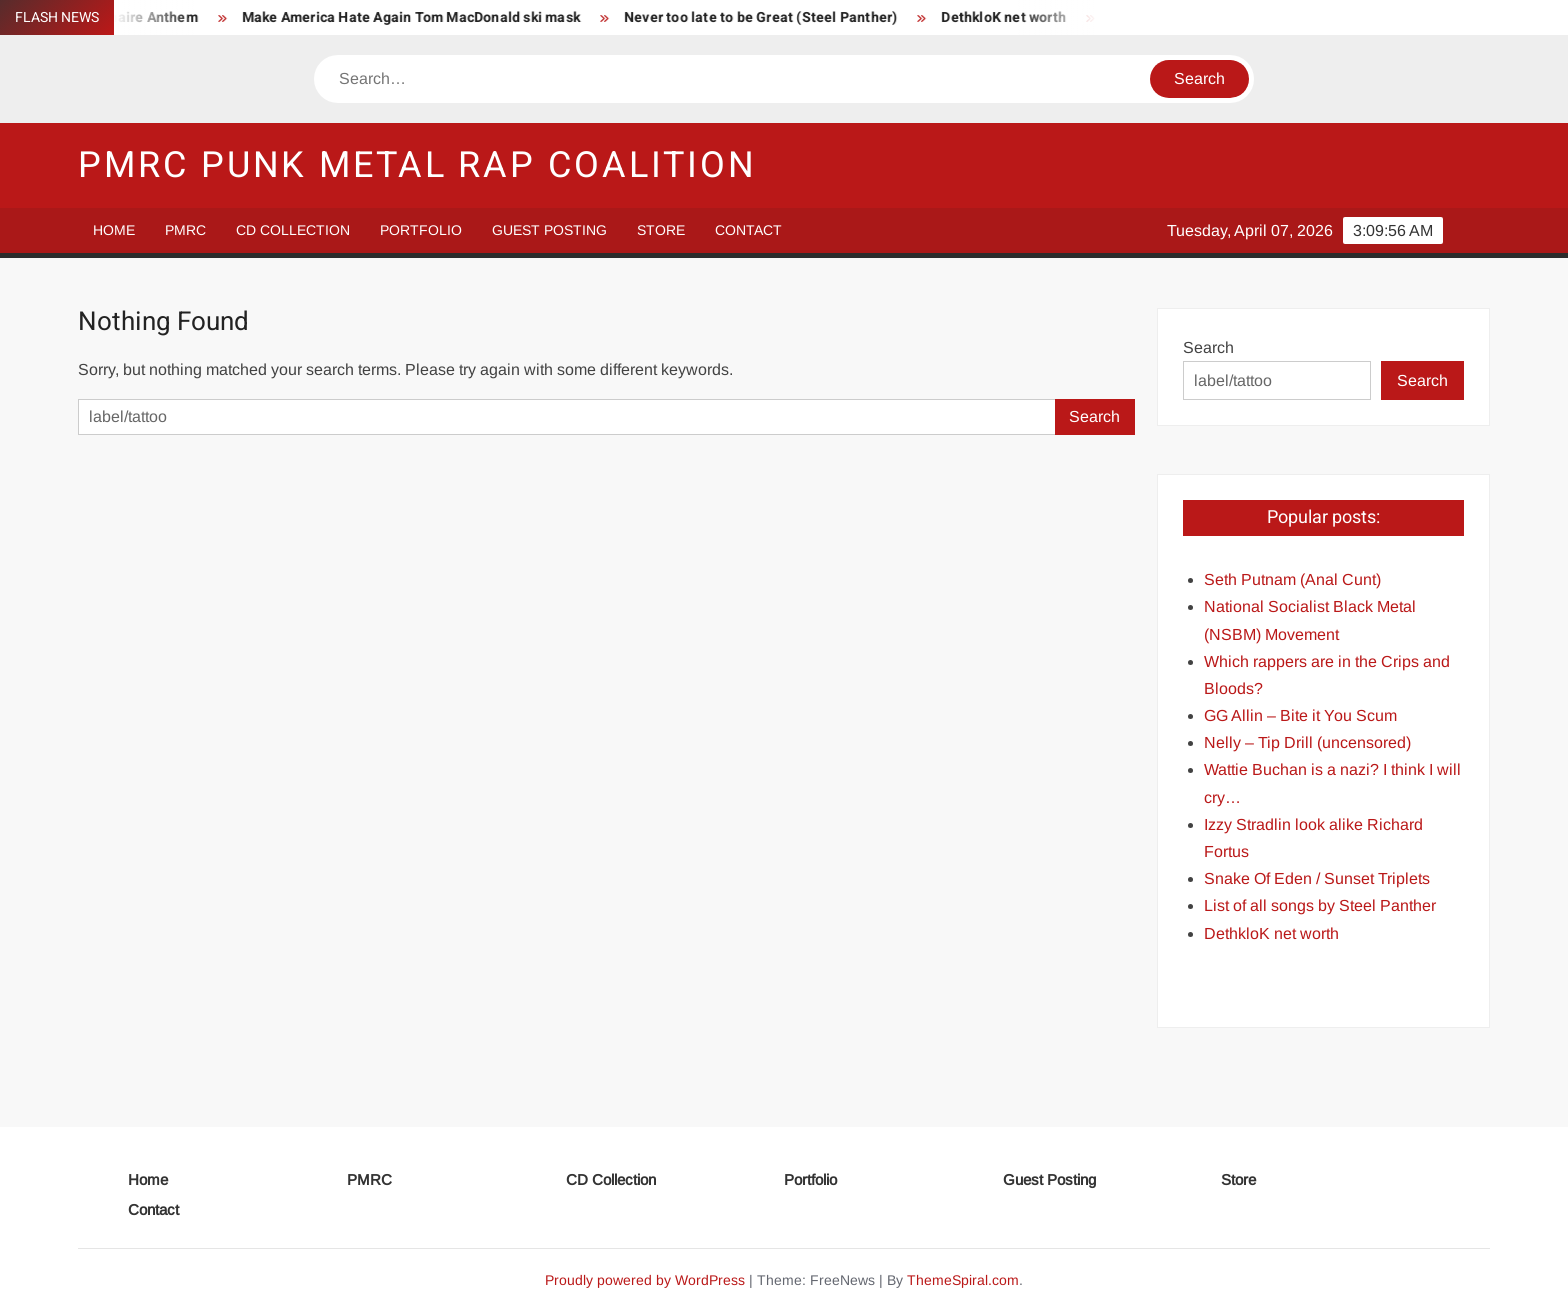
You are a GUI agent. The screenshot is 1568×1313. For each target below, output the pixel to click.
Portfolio (421, 230)
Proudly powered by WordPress (645, 1280)
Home (114, 230)
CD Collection (293, 230)
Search (1208, 347)
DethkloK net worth (1015, 17)
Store (661, 230)
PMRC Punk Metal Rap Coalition (417, 165)
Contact (748, 230)
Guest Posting (549, 230)
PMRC (185, 230)
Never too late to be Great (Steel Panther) (772, 17)
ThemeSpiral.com (963, 1280)
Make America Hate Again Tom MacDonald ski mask (423, 17)
